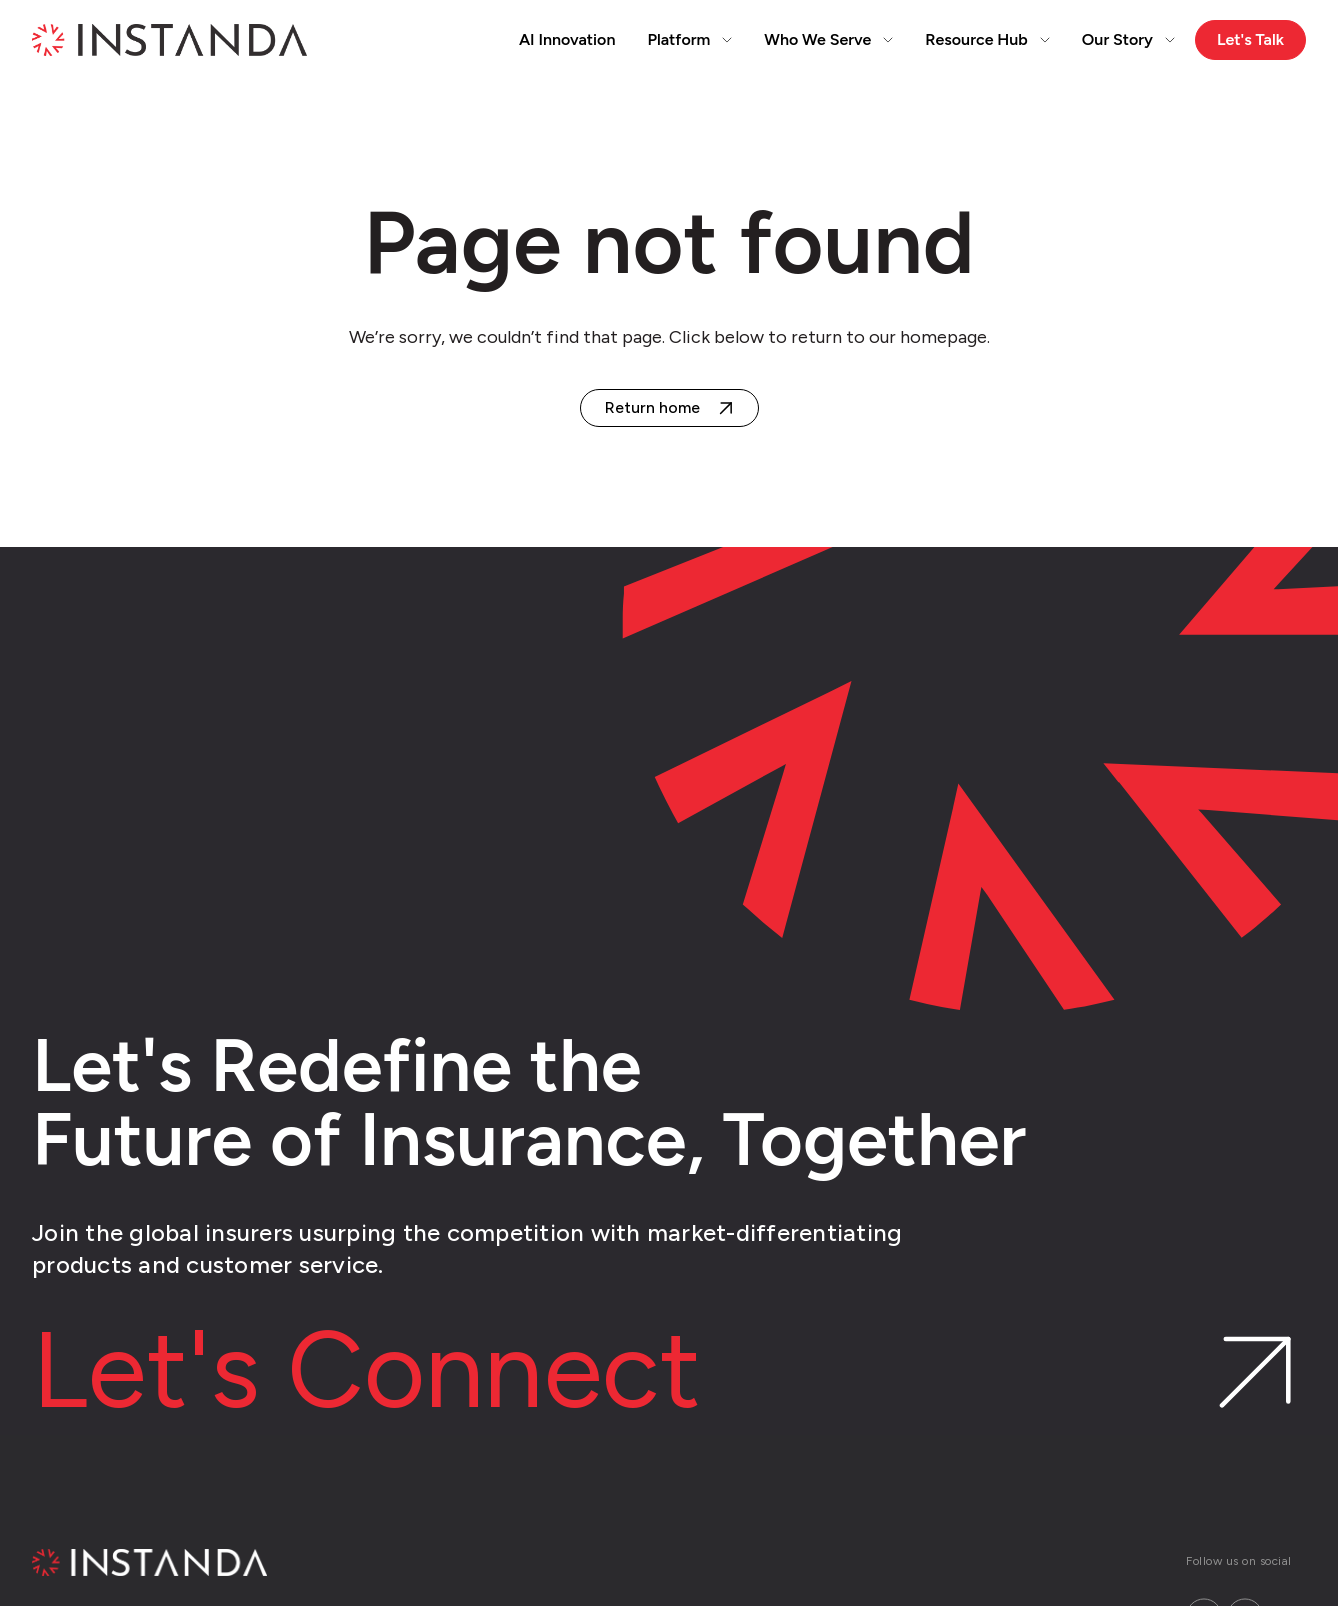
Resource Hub (987, 39)
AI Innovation (567, 39)
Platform (689, 39)
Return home (652, 407)
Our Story (1128, 39)
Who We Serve (828, 39)
